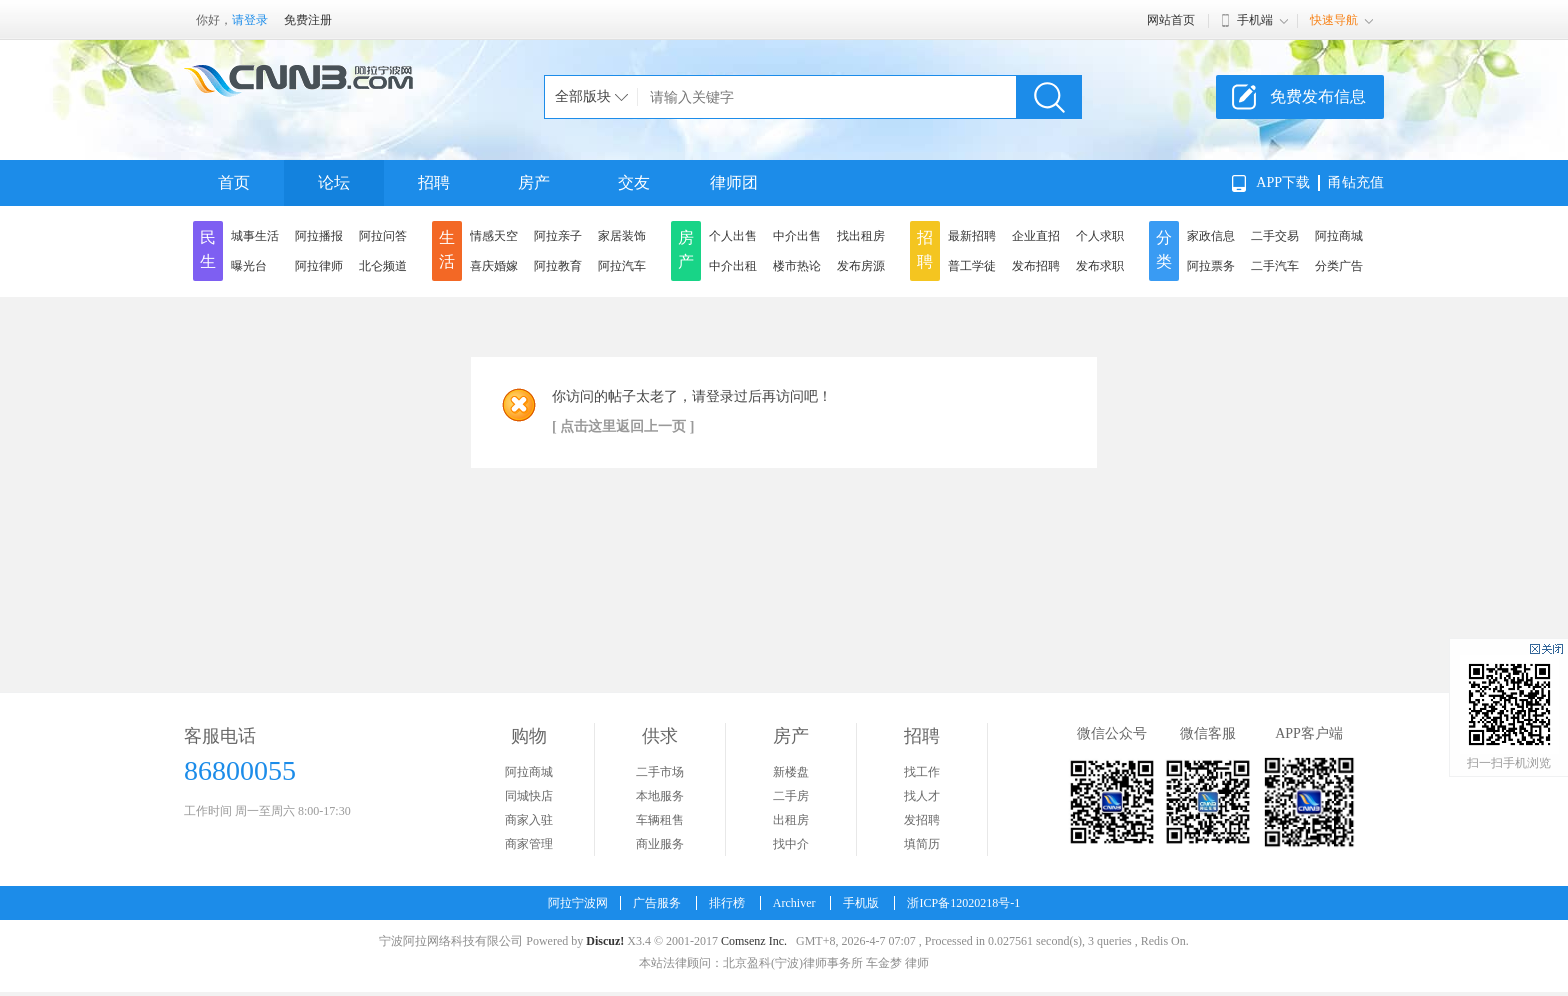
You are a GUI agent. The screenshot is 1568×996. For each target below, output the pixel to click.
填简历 (922, 844)
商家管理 (529, 844)
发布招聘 (1036, 266)
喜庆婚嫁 (494, 266)
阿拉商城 (1339, 236)
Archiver (794, 903)
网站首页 (1171, 20)
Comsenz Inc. (754, 941)
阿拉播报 (319, 236)
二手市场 (660, 772)
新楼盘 (791, 772)
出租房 (791, 820)
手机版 (861, 903)
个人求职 (1100, 236)
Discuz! (605, 941)
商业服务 (660, 844)
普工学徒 (972, 266)
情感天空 (494, 236)
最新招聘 (972, 236)
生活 (447, 249)
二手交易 (1275, 236)
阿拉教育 (558, 266)
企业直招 (1036, 236)
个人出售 (733, 236)
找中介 (791, 844)
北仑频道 (383, 266)
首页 (234, 182)
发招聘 (922, 820)
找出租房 (861, 236)
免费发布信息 (1318, 96)
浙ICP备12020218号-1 (963, 903)
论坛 (334, 182)
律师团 (734, 182)
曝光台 (249, 266)
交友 (634, 182)
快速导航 (1334, 20)
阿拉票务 (1211, 266)
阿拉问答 (383, 236)
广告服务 (657, 903)
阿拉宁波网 (578, 903)
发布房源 (861, 266)
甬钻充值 (1356, 182)
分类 (1164, 249)
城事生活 (255, 236)
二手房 (791, 796)
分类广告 (1339, 266)
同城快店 (529, 796)
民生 (208, 249)
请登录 (250, 20)
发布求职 (1100, 266)
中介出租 (733, 266)
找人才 (922, 796)
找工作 (922, 772)
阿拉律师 (319, 266)
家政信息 (1211, 236)
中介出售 (797, 236)
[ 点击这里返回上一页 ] (623, 426)
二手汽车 (1275, 266)
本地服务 (660, 796)
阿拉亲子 (558, 236)
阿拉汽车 (622, 266)
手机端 (1255, 20)
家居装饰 (622, 236)
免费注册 (308, 20)
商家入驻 (529, 820)
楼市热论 (797, 266)
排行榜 (727, 903)
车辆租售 (660, 820)
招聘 (434, 182)
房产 (534, 182)
